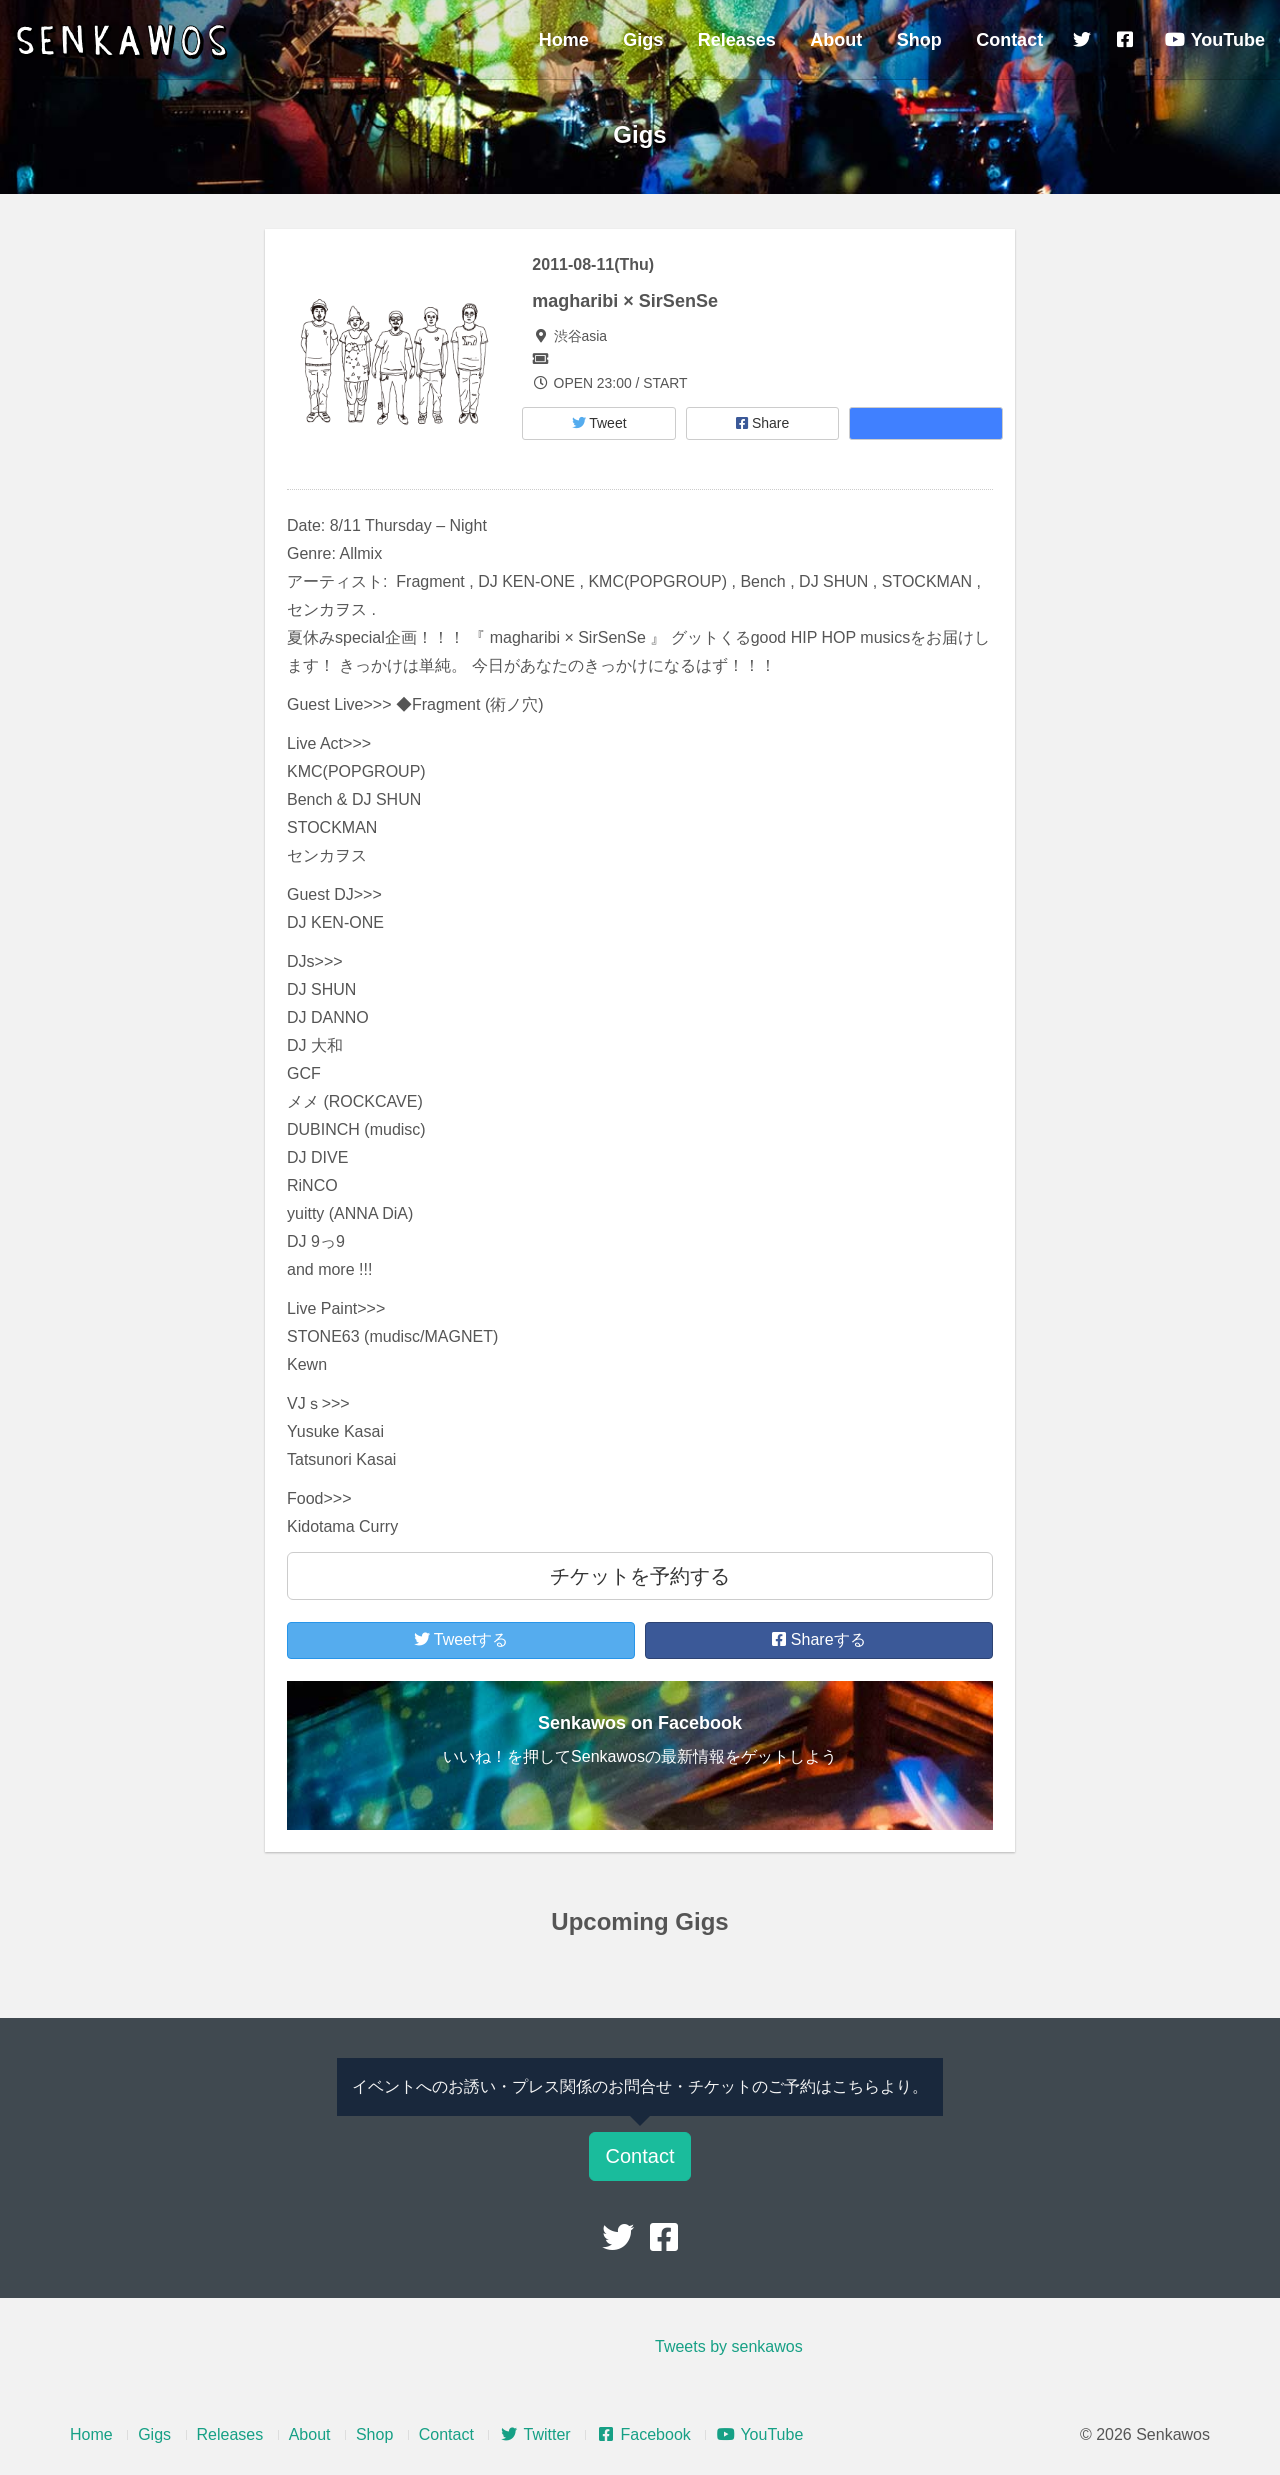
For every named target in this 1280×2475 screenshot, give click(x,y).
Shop (919, 40)
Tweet (599, 423)
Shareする (818, 1639)
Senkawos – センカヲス (125, 42)
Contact (1009, 40)
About (836, 40)
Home (564, 40)
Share (762, 423)
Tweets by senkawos (729, 2346)
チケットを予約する (640, 1576)
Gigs (643, 40)
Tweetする (461, 1639)
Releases (737, 40)
